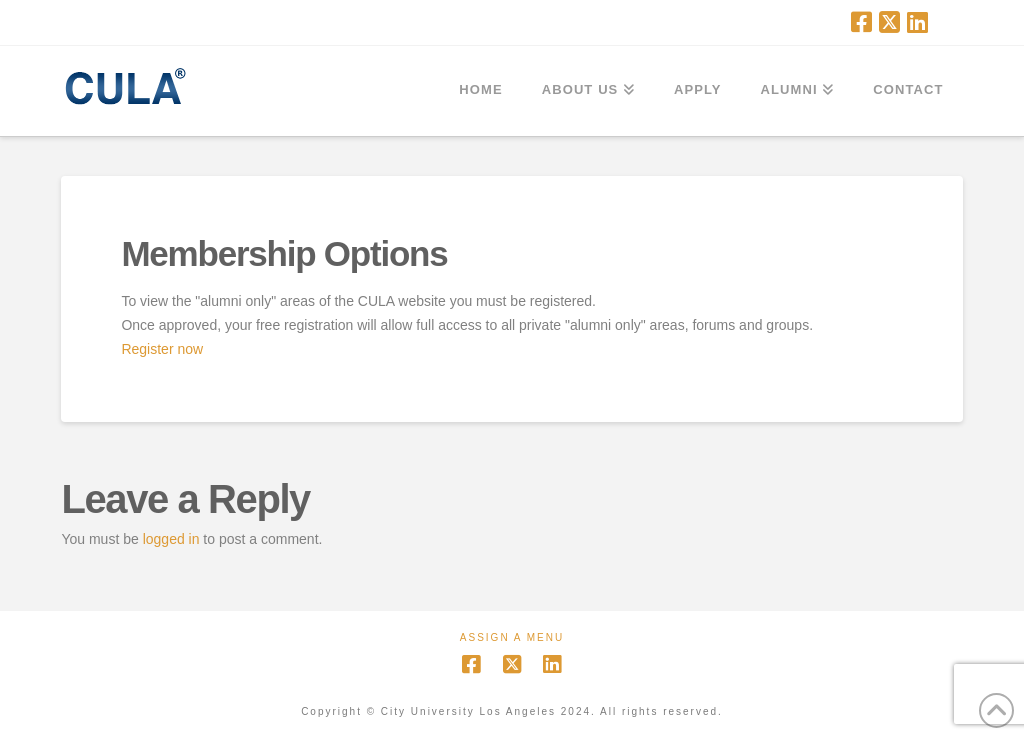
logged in (171, 539)
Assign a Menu (512, 637)
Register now (162, 349)
